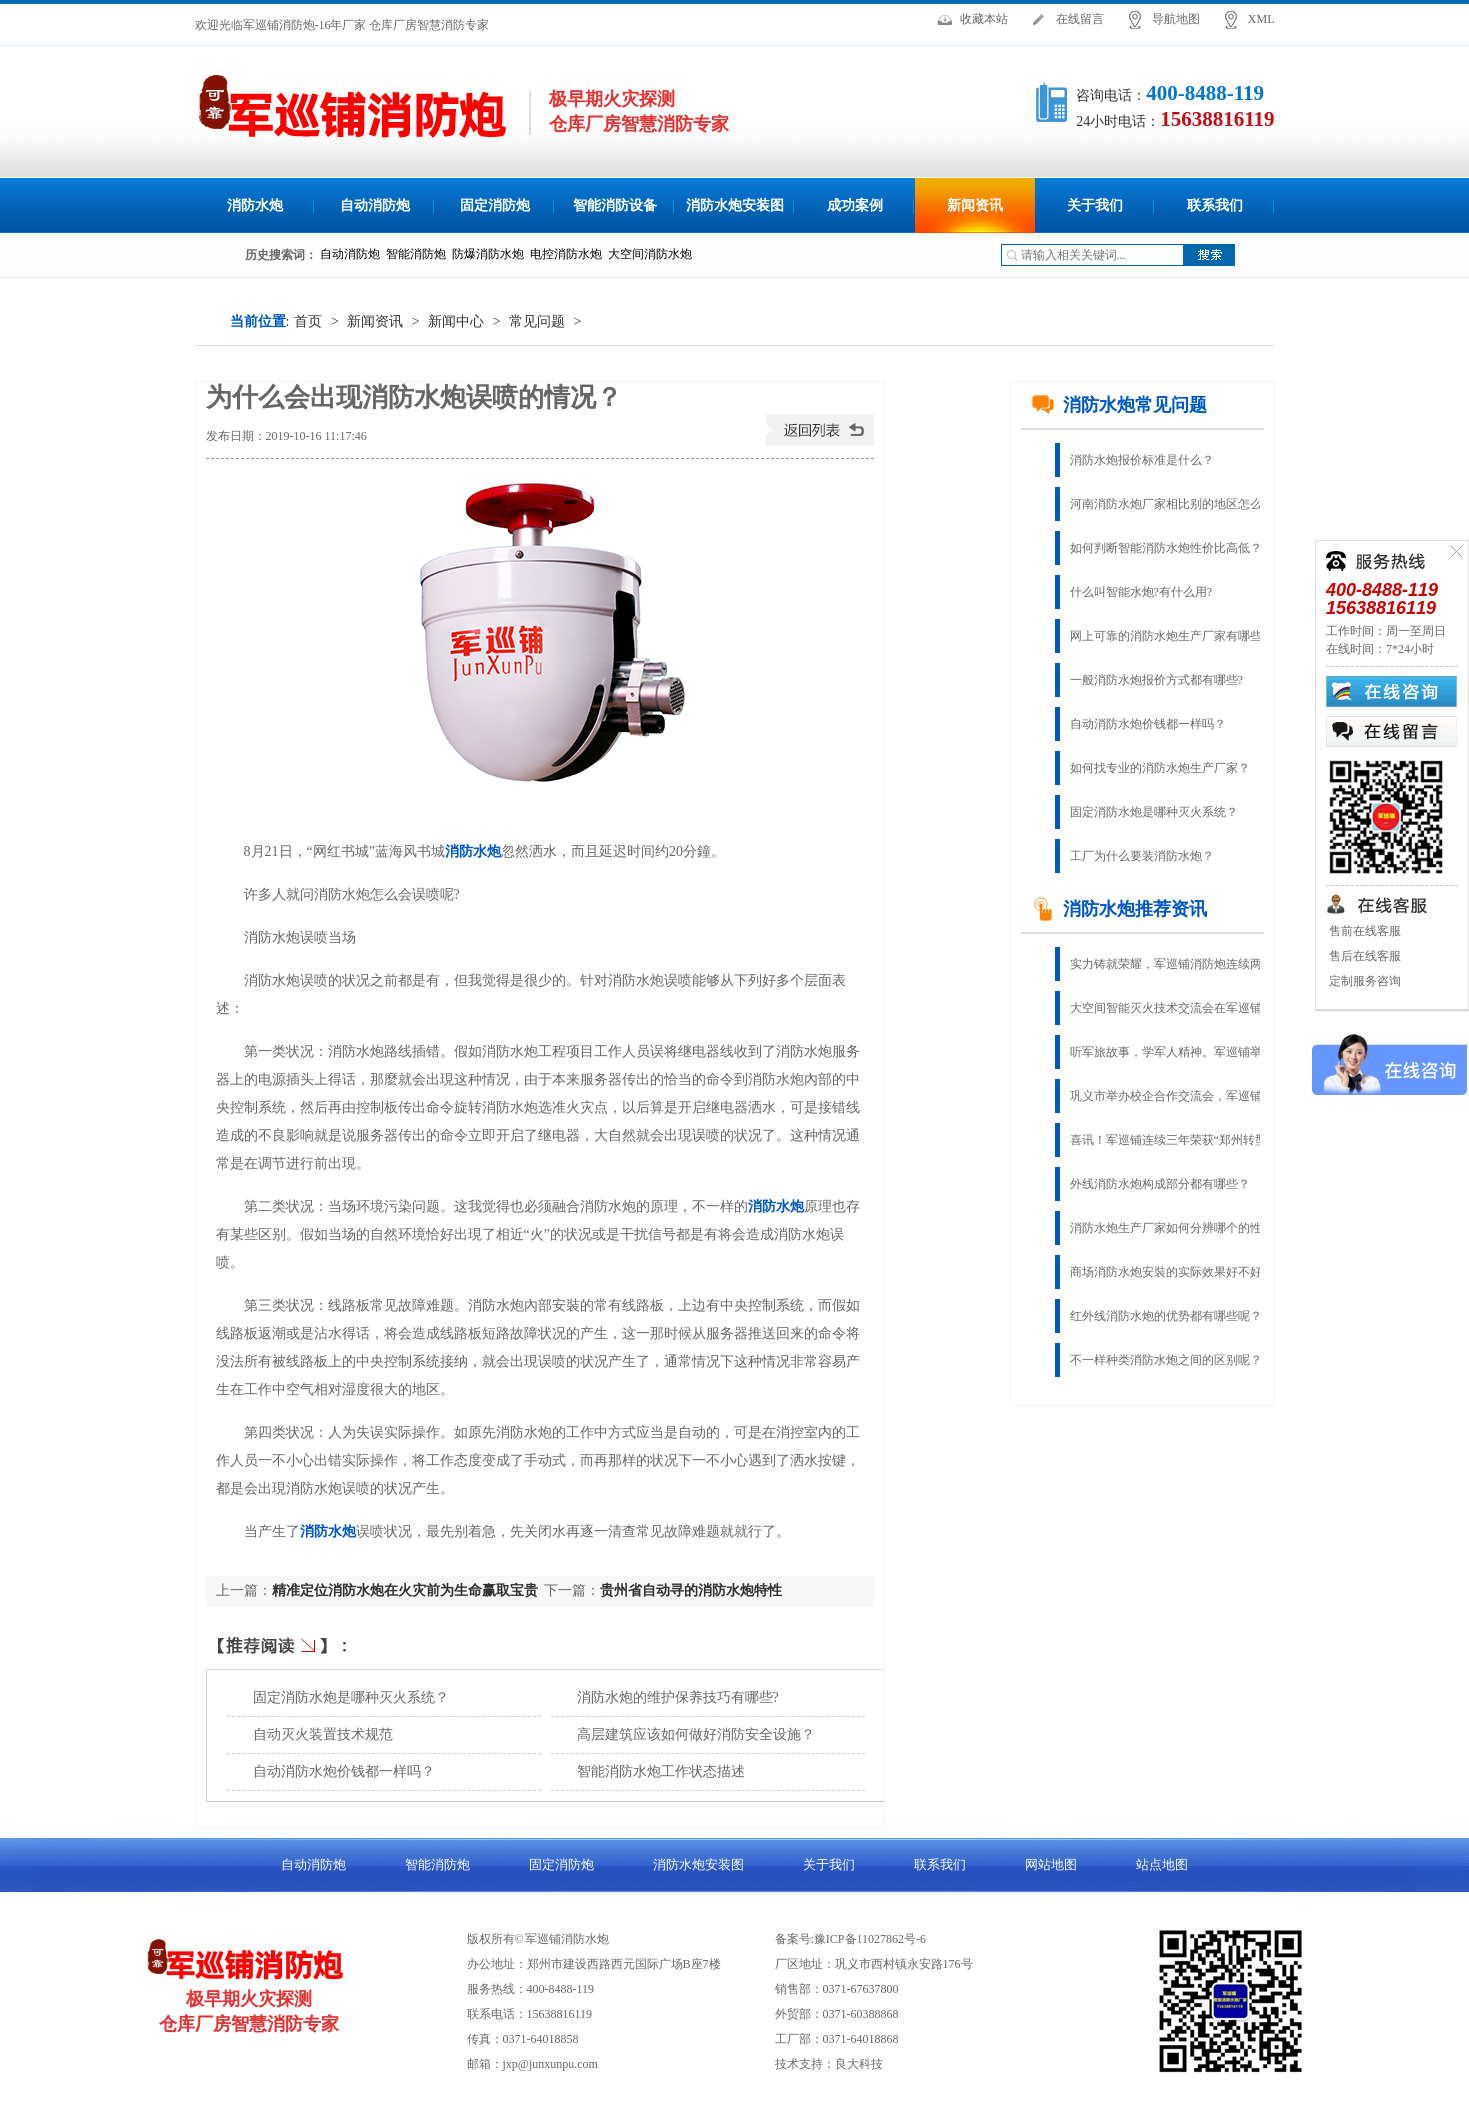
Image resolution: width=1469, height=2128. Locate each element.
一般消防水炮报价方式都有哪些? (1156, 680)
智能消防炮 (437, 1864)
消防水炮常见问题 (1119, 405)
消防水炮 (255, 205)
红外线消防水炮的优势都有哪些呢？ (1166, 1316)
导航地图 (1176, 19)
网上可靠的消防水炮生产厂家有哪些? (1168, 636)
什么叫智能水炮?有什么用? (1141, 592)
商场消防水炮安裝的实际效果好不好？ (1172, 1272)
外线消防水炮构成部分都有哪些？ (1160, 1184)
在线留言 (1080, 19)
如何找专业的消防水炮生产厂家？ (1160, 768)
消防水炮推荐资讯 (1119, 909)
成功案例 (855, 205)
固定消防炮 (495, 205)
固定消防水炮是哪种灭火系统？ (351, 1697)
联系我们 (1215, 205)
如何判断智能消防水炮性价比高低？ (1166, 548)
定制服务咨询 (1363, 981)
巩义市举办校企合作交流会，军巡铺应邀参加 (1180, 1096)
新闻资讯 (975, 205)
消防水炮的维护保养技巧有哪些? (678, 1697)
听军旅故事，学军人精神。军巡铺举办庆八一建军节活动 (1180, 1052)
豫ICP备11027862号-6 (870, 1939)
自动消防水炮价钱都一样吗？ (344, 1771)
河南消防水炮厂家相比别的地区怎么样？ (1178, 504)
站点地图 (1162, 1864)
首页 (308, 321)
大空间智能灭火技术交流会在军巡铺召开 (1178, 1008)
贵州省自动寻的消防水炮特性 (691, 1590)
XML (1261, 19)
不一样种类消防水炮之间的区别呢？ (1166, 1360)
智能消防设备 (615, 205)
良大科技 (859, 2064)
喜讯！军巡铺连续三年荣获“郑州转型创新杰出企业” (1180, 1140)
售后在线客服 (1363, 956)
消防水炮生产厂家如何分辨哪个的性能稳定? (1180, 1228)
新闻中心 (456, 321)
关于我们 (1095, 205)
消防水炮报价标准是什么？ (1142, 460)
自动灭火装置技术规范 (323, 1734)
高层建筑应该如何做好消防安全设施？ (696, 1734)
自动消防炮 (375, 205)
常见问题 (537, 321)
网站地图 (1051, 1864)
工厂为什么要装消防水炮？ (1142, 856)
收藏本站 (984, 19)
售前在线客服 (1363, 931)
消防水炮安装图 (735, 205)
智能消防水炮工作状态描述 (661, 1771)
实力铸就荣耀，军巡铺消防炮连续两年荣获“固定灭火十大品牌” (1180, 964)
